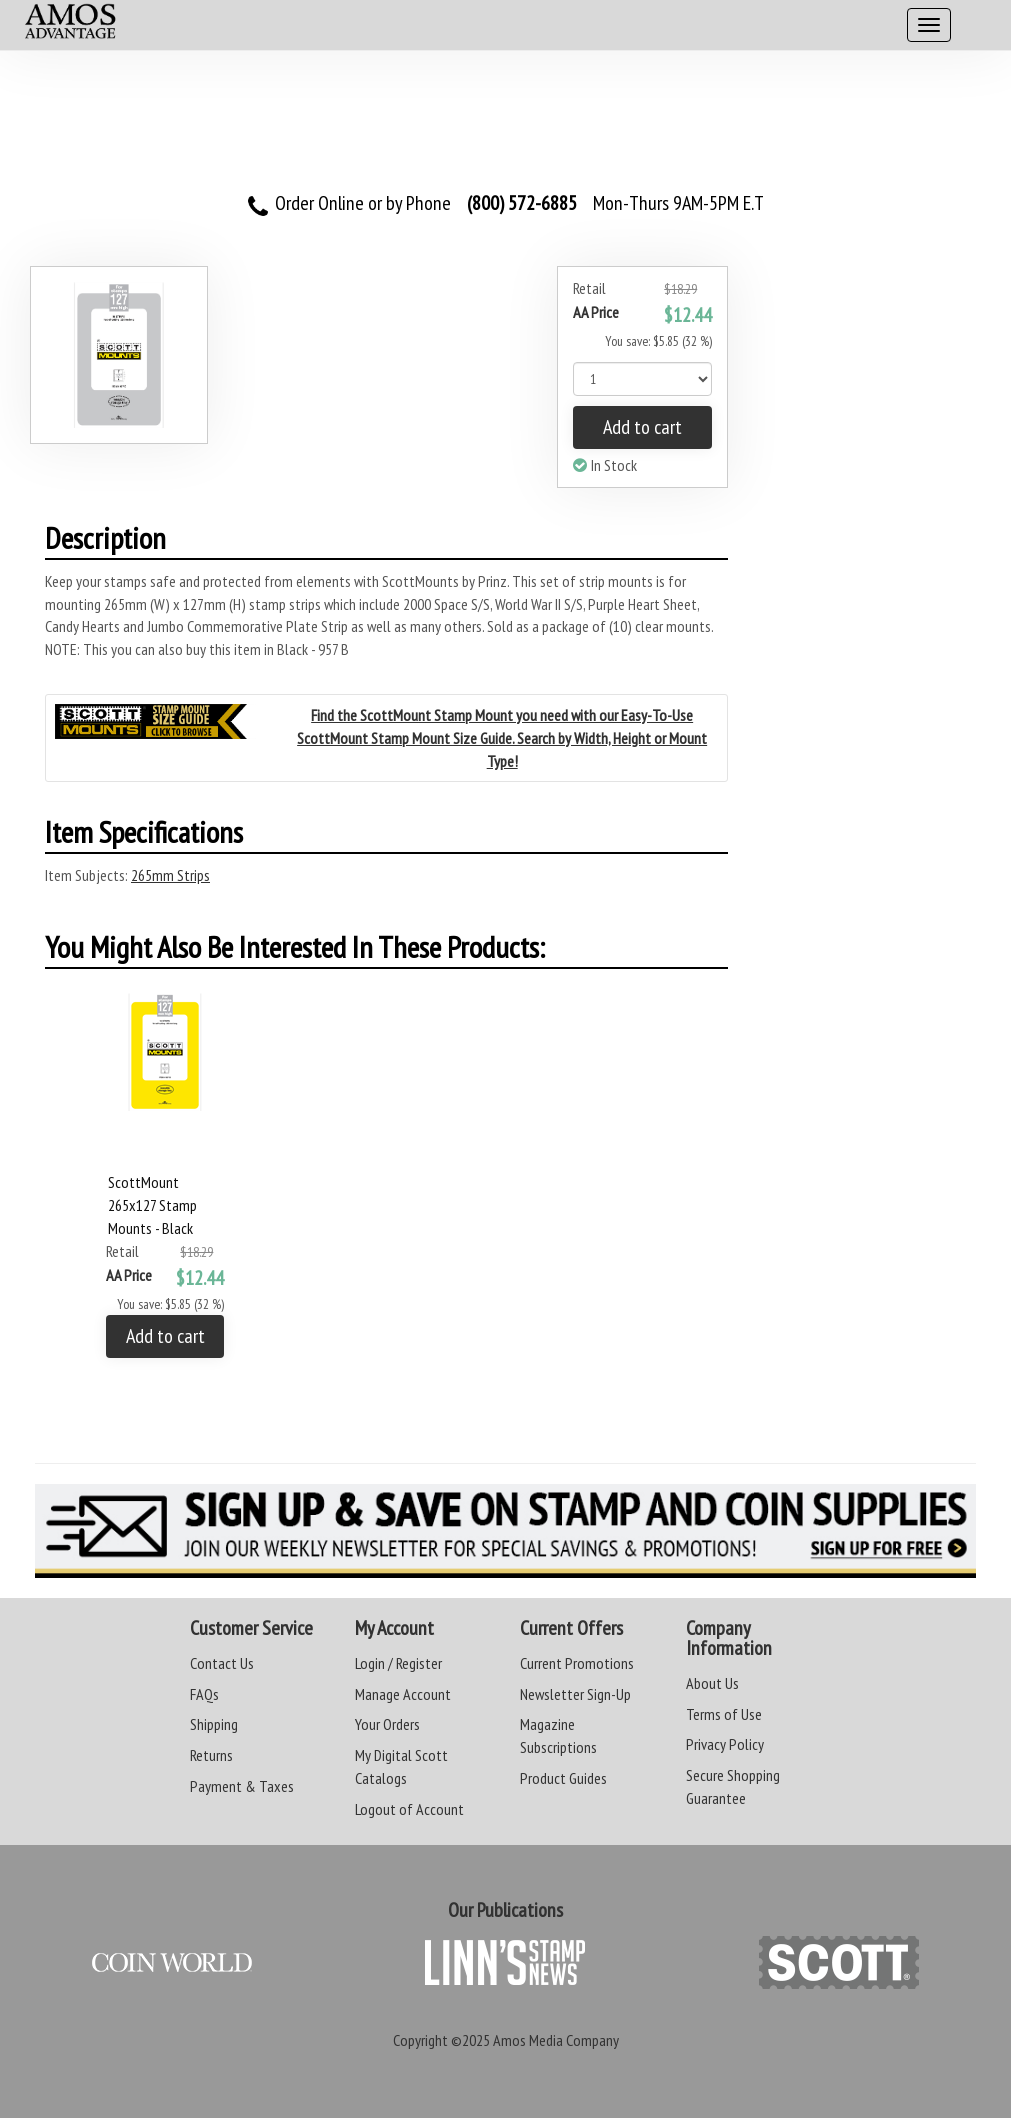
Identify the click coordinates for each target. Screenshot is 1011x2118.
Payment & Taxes (242, 1786)
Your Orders (387, 1724)
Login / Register (398, 1663)
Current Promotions (577, 1663)
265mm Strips (170, 875)
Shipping (214, 1724)
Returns (211, 1755)
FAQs (204, 1694)
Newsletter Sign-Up (575, 1694)
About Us (712, 1683)
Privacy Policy (725, 1744)
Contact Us (222, 1663)
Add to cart (642, 427)
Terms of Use (724, 1714)
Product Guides (563, 1778)
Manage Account (403, 1694)
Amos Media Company (556, 2040)
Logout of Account (409, 1809)
